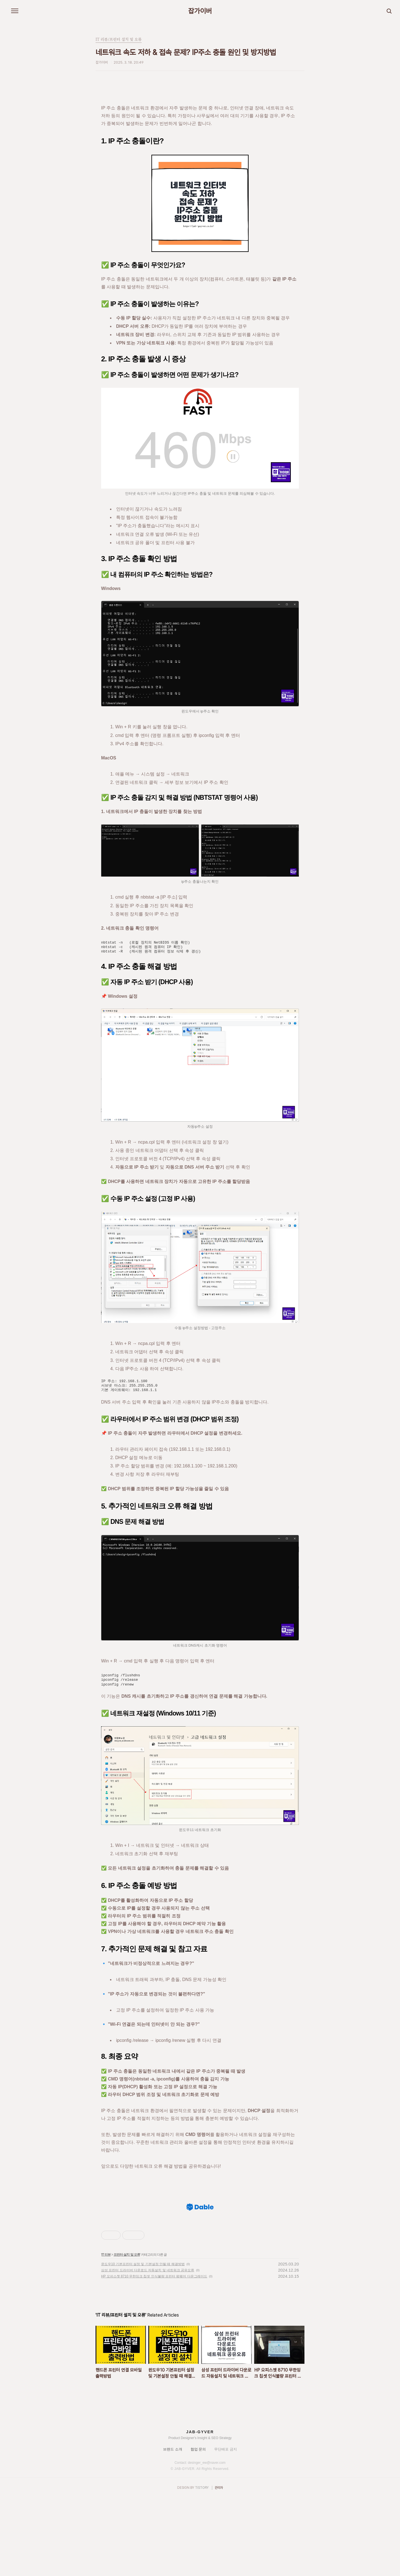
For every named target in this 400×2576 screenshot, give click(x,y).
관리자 (219, 2565)
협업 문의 (198, 2527)
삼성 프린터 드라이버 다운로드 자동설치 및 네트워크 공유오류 (147, 2348)
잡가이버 (200, 11)
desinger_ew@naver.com (207, 2540)
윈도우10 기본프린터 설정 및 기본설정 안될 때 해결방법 (143, 2342)
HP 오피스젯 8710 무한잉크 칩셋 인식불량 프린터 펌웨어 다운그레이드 (154, 2354)
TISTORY (202, 2565)
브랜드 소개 (172, 2527)
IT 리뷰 (106, 2332)
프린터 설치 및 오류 (127, 2332)
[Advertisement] (200, 2233)
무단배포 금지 (225, 2527)
